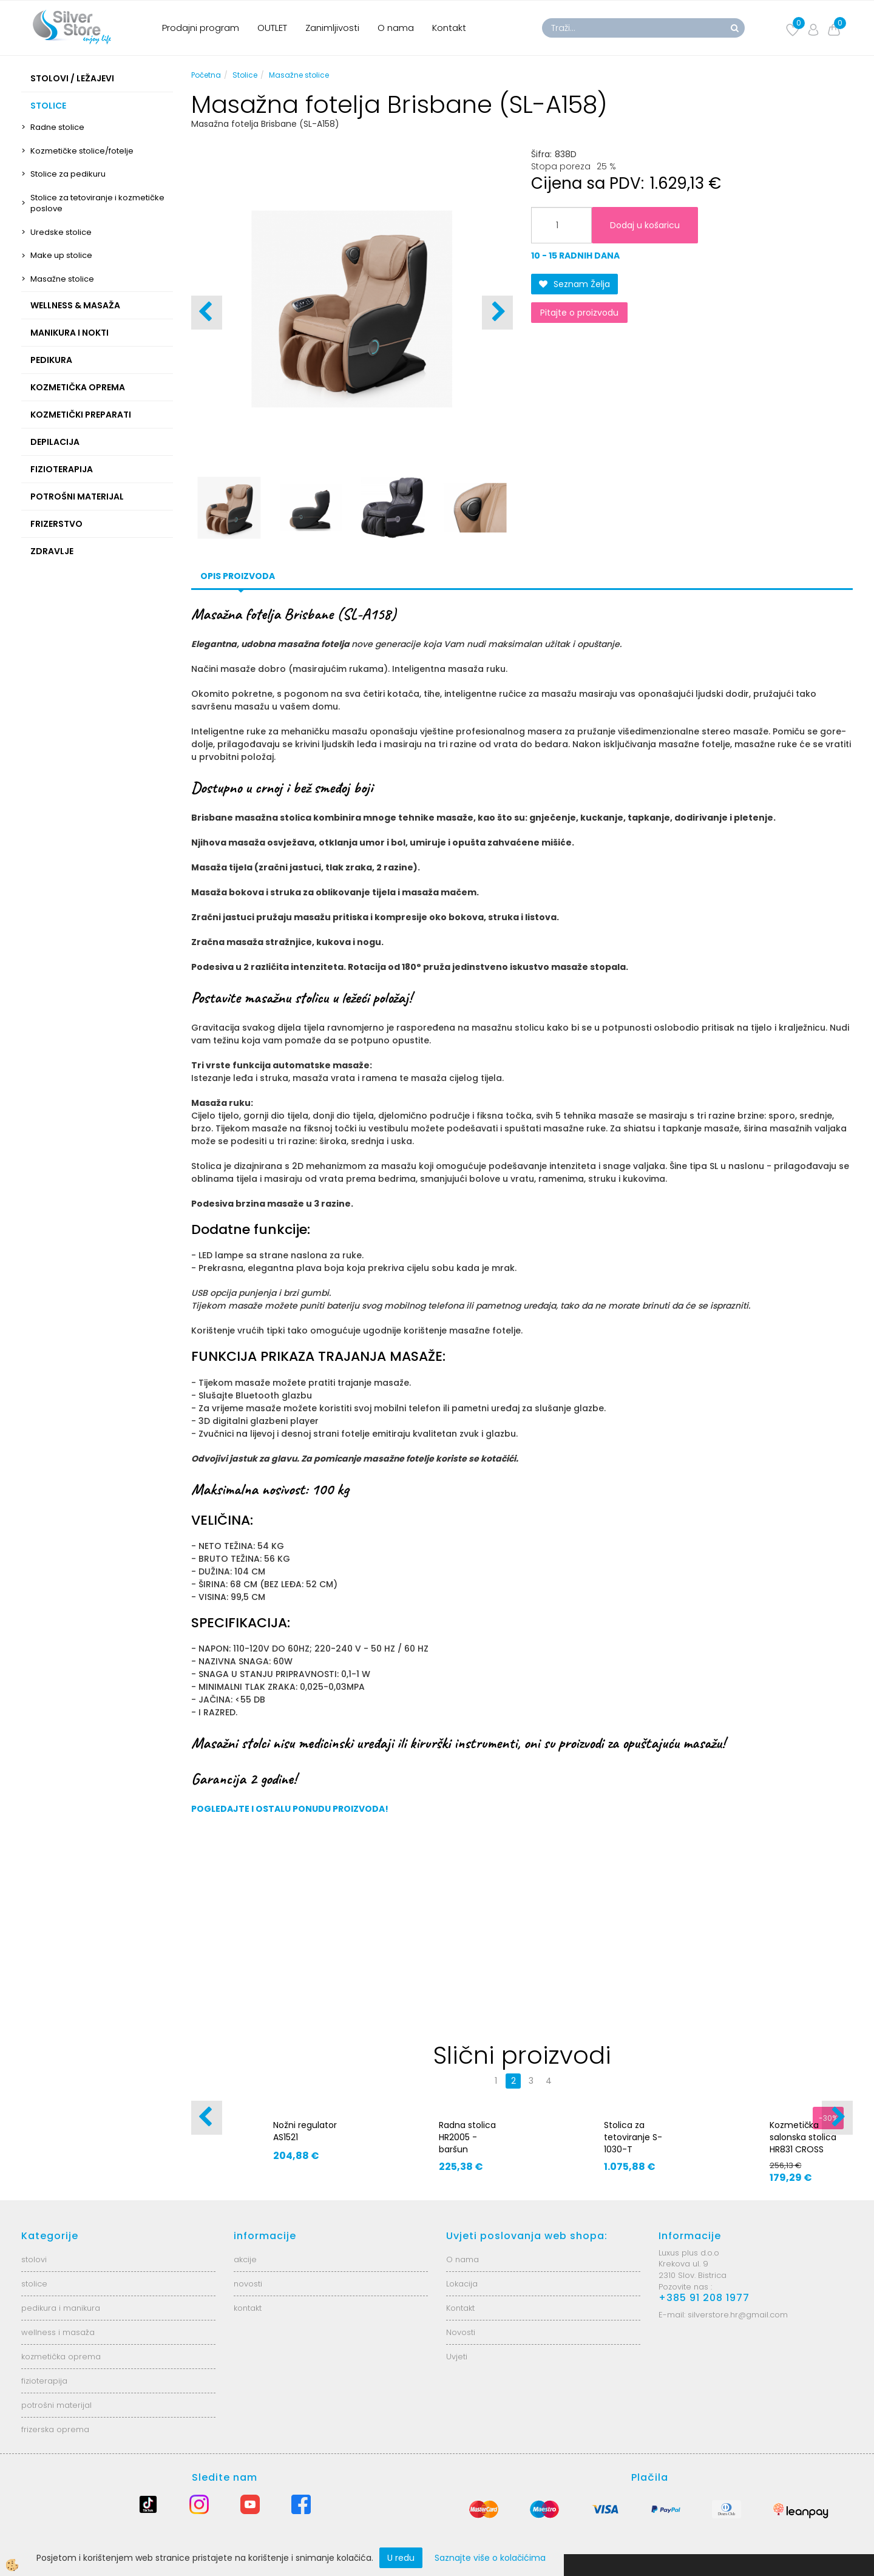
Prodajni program (200, 27)
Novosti (460, 2332)
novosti (248, 2284)
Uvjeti (456, 2356)
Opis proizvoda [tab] (237, 576)
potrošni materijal (56, 2405)
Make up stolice (61, 255)
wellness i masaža (58, 2332)
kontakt (248, 2308)
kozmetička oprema (61, 2356)
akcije (245, 2259)
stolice (34, 2284)
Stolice (244, 75)
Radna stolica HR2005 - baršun (467, 2137)
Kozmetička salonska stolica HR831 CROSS (803, 2137)
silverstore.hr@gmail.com (738, 2314)
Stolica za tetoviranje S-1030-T (633, 2137)
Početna (206, 75)
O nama (396, 27)
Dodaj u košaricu (645, 225)
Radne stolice (57, 127)
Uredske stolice (61, 232)
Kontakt (449, 27)
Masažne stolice (62, 279)
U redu (401, 2558)
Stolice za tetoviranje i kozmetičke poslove (97, 203)
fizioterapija (44, 2381)
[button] (497, 313)
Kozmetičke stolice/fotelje (82, 151)
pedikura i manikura (60, 2308)
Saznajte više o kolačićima (490, 2558)
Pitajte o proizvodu (579, 313)
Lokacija (462, 2284)
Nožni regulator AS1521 (305, 2131)
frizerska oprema (55, 2429)
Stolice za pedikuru (68, 174)
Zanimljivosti (332, 27)
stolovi (34, 2259)
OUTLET (272, 27)
